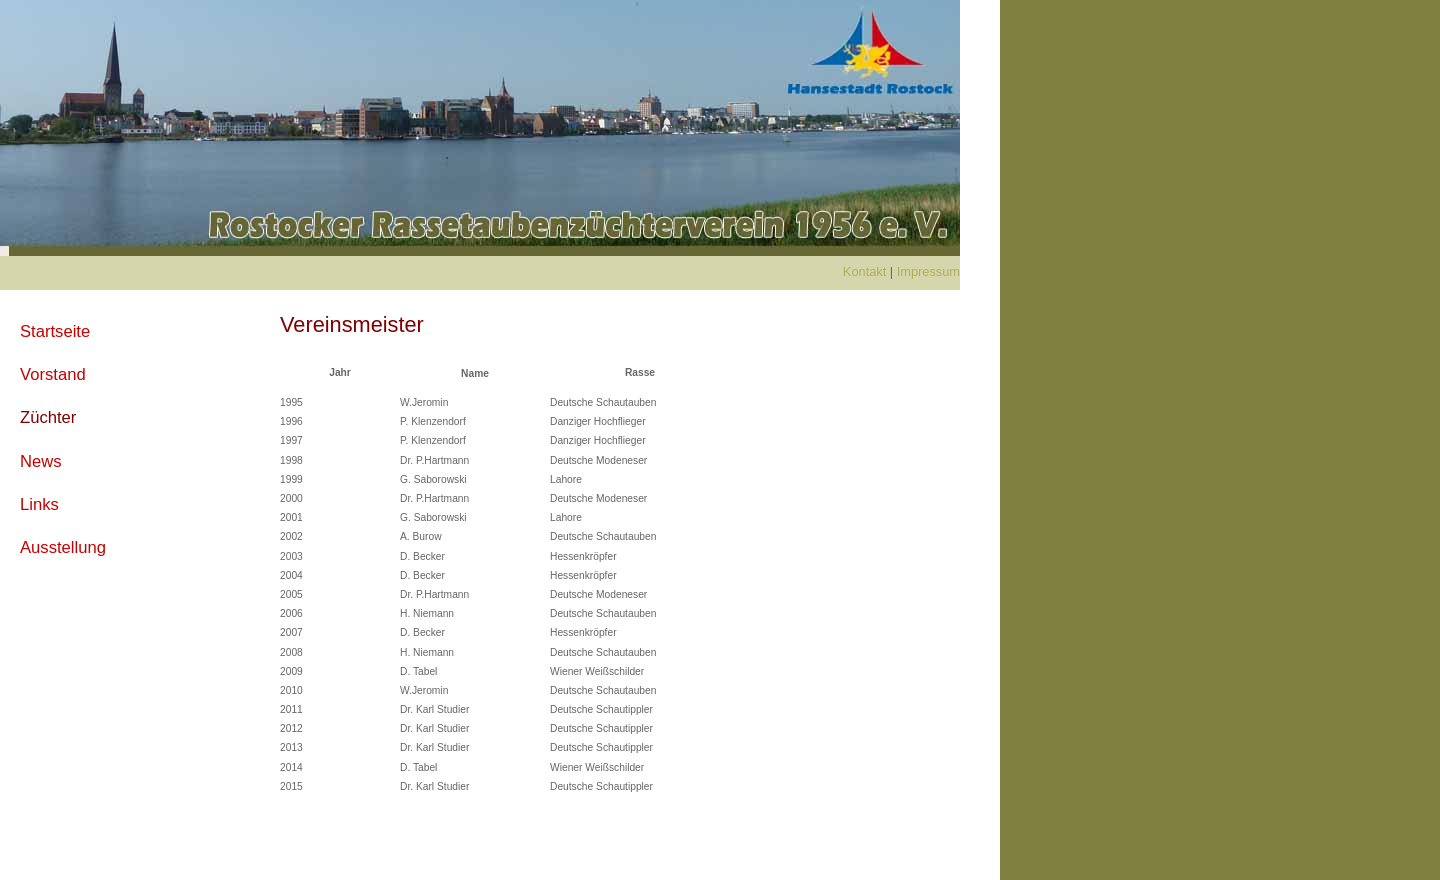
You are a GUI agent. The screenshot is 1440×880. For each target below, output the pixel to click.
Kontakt (864, 271)
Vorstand (53, 374)
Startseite (55, 331)
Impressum (928, 271)
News (41, 461)
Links (39, 504)
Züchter (48, 417)
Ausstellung (63, 547)
